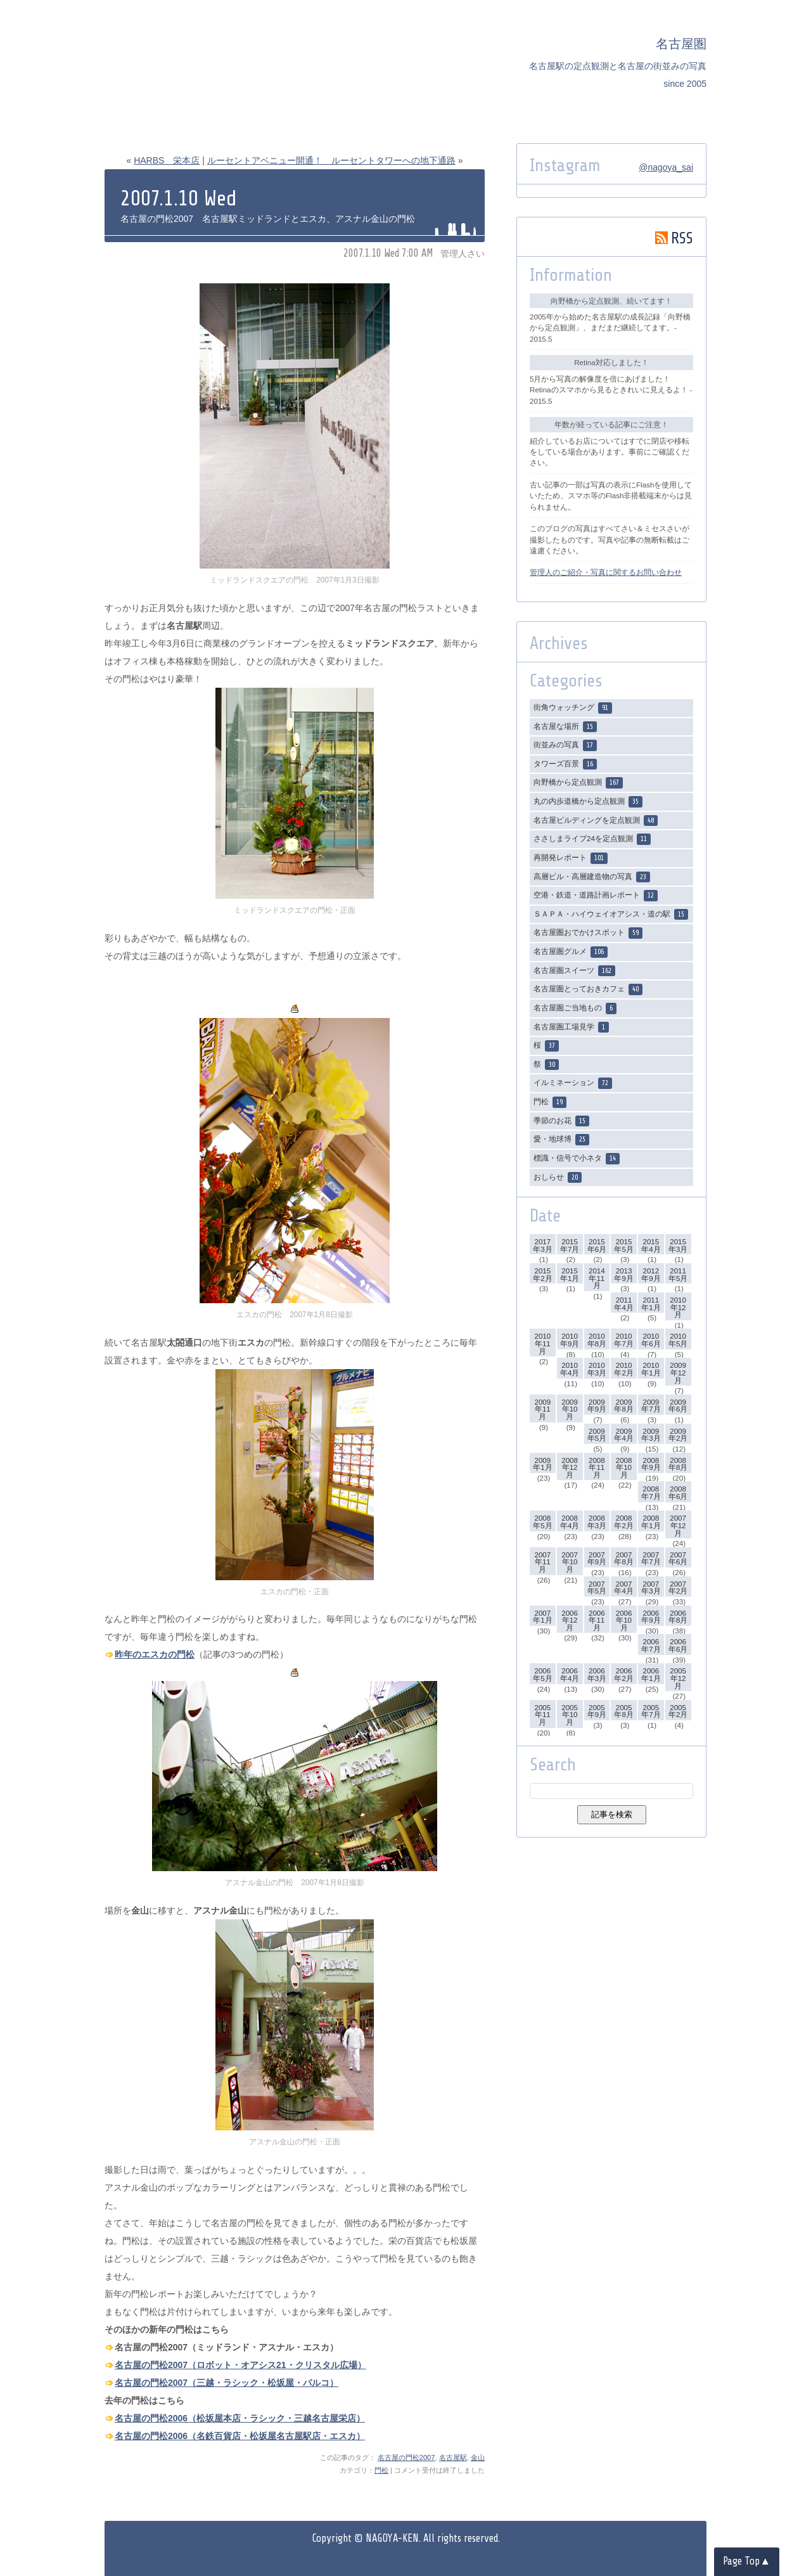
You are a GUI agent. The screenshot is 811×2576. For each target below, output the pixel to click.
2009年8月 (623, 1406)
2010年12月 (678, 1307)
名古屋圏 (681, 44)
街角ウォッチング (572, 708)
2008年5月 (542, 1522)
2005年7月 (650, 1711)
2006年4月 (569, 1674)
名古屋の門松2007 (406, 2457)
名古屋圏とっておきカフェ (587, 989)
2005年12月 (678, 1677)
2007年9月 (596, 1558)
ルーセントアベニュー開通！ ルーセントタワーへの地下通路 (331, 160)
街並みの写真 (565, 745)
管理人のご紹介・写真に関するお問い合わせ (606, 572)
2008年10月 (624, 1467)
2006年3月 (596, 1674)
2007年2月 (677, 1587)
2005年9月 (596, 1711)
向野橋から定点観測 (578, 783)
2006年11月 (597, 1620)
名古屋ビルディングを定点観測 (595, 821)
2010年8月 (596, 1340)
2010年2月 (623, 1369)
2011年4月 (623, 1303)
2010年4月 (569, 1369)
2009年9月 (596, 1406)
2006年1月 (650, 1674)
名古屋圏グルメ (570, 952)
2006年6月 (677, 1645)
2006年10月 (624, 1620)
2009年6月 (677, 1406)
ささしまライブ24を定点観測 (592, 839)
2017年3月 (542, 1245)
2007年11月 (542, 1561)
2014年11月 (597, 1277)
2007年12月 (678, 1525)
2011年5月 (677, 1274)
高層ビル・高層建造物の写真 (591, 877)
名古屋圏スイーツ (574, 971)
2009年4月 (623, 1435)
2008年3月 (596, 1522)
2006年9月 (650, 1617)
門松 (381, 2470)
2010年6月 (650, 1340)
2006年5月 (542, 1674)
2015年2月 (542, 1274)
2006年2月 (623, 1674)
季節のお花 (561, 1121)
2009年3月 (650, 1435)
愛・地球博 (561, 1139)
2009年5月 (596, 1435)
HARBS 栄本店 (167, 160)
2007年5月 (596, 1587)
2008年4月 (569, 1522)
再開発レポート (570, 858)
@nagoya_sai (666, 167)
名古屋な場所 (565, 727)
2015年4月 (650, 1245)
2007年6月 (677, 1558)
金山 (478, 2457)
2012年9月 (650, 1274)
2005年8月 (623, 1711)
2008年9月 (650, 1464)
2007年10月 (569, 1561)
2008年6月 (677, 1492)
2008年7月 (650, 1492)
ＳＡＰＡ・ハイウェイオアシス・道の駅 (610, 914)
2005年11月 (542, 1714)
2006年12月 (569, 1620)
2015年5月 (623, 1245)
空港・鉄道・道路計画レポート (595, 895)
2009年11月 (542, 1409)
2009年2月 (677, 1435)
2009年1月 (542, 1464)
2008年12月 (569, 1467)
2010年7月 (623, 1340)
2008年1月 (650, 1522)
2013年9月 (623, 1274)
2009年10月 (569, 1409)
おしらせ (557, 1177)
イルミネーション (572, 1083)
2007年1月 (542, 1617)
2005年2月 (677, 1711)
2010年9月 (569, 1340)
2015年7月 (569, 1245)
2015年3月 (677, 1245)
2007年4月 (623, 1587)
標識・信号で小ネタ (576, 1158)
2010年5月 (677, 1340)
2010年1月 (650, 1369)
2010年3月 (596, 1369)
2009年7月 (650, 1406)
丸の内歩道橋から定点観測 (587, 802)
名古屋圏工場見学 (571, 1027)
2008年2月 (623, 1522)
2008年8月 (677, 1464)
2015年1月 (569, 1274)
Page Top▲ (746, 2561)
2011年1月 (650, 1303)
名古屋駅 (453, 2457)
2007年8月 (623, 1558)
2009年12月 (678, 1372)
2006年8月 (677, 1617)
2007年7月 (650, 1558)
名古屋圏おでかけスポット (587, 933)
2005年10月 (569, 1714)
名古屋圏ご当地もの (574, 1008)
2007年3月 (650, 1587)
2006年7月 (650, 1645)
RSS (674, 238)
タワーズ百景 (565, 764)
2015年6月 (596, 1245)
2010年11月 (542, 1343)
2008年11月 (597, 1467)
